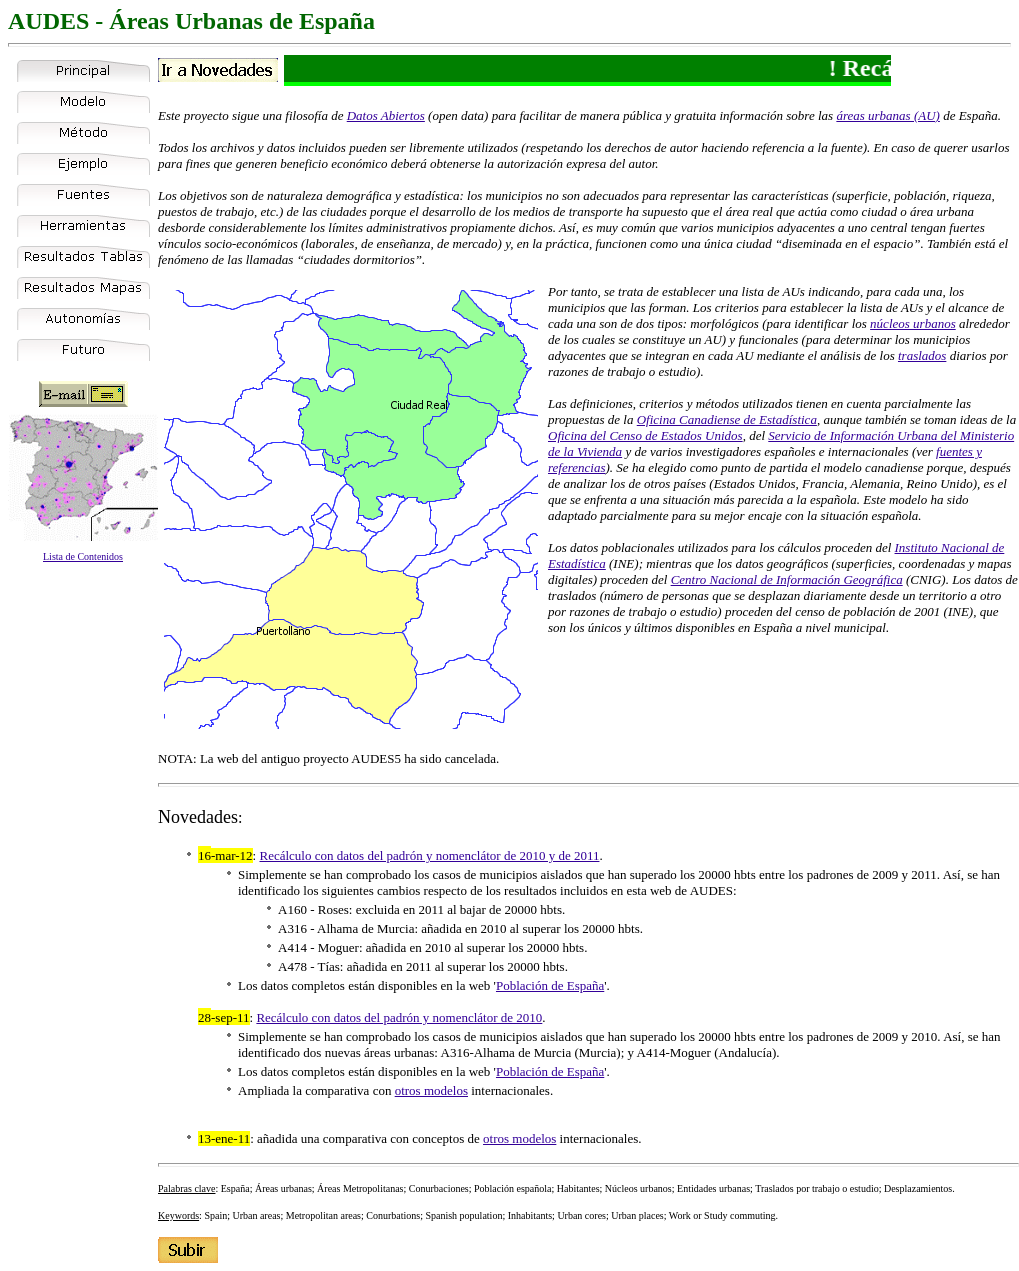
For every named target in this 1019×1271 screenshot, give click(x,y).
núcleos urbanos (913, 323)
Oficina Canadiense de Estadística (727, 419)
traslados (922, 355)
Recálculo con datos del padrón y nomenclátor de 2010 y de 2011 (429, 855)
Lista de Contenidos (83, 556)
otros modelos (431, 1090)
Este (169, 115)
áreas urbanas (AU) (888, 115)
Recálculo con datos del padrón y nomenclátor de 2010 (399, 1017)
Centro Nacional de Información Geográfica (787, 579)
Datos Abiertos (386, 115)
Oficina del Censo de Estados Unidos (645, 435)
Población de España (550, 985)
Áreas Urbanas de (201, 21)
